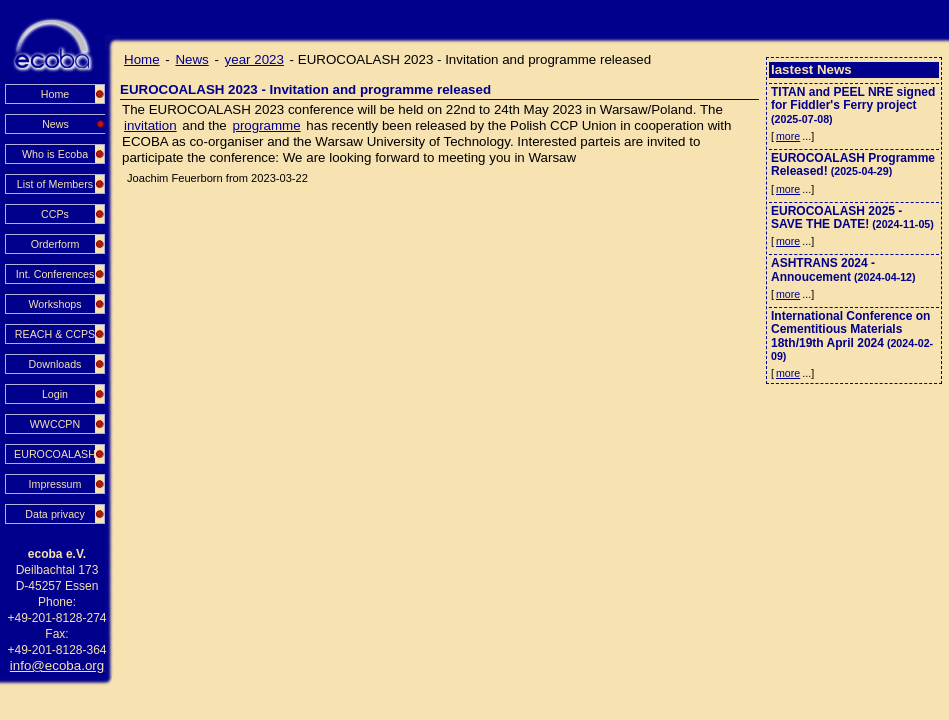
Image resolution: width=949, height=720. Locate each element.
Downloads (55, 364)
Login (55, 394)
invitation (150, 125)
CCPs (55, 214)
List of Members (55, 184)
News (191, 59)
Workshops (54, 304)
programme (266, 125)
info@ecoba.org (57, 665)
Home (55, 94)
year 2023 (254, 59)
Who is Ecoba (55, 154)
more (788, 136)
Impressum (55, 484)
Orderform (55, 244)
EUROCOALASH (55, 454)
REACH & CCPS (55, 334)
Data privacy (55, 514)
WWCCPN (55, 424)
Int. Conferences (55, 274)
